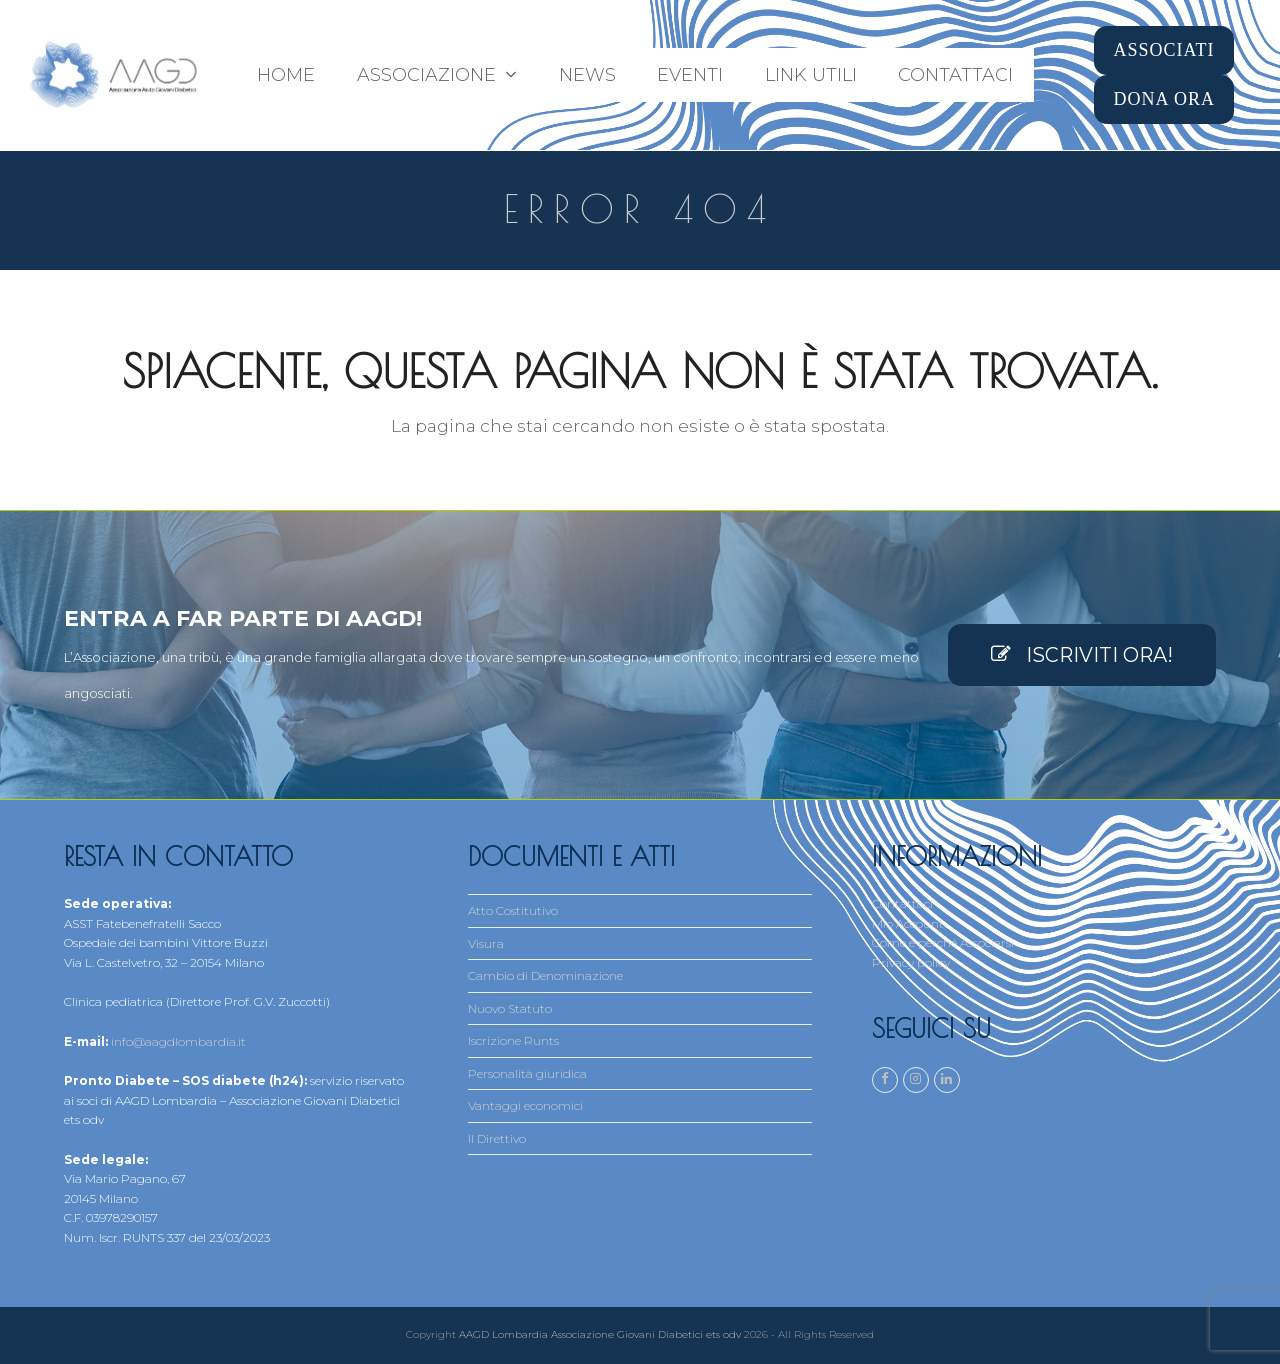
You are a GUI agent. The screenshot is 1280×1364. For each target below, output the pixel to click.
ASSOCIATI (1163, 50)
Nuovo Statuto (510, 1008)
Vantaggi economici (525, 1105)
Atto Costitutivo (513, 910)
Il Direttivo (497, 1138)
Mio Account (908, 923)
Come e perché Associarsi (943, 942)
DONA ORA (1164, 99)
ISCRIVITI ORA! (1082, 655)
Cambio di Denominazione (545, 975)
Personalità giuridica (527, 1073)
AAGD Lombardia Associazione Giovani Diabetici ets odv (600, 1334)
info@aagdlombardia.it (178, 1041)
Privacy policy (911, 962)
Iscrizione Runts (513, 1040)
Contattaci (902, 903)
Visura (486, 943)
